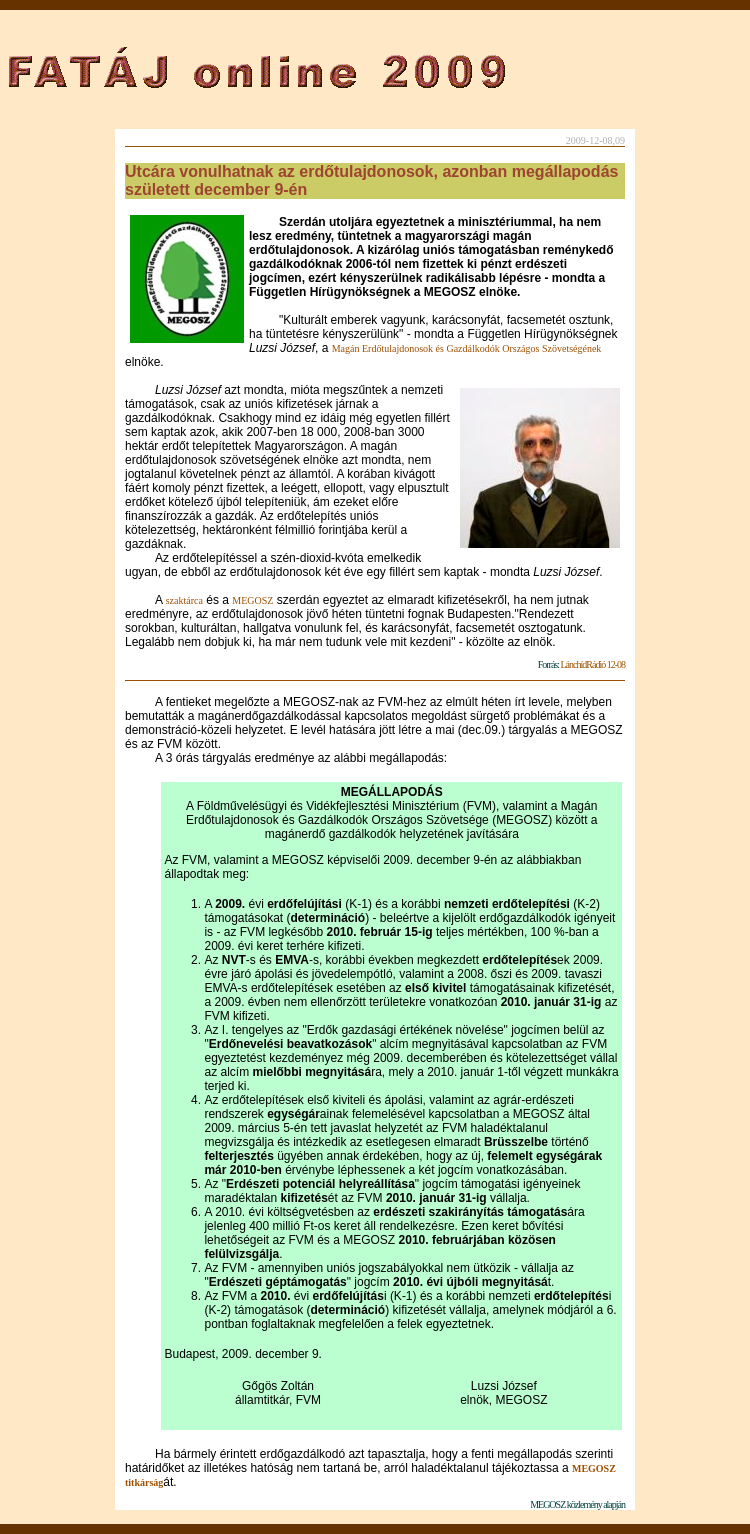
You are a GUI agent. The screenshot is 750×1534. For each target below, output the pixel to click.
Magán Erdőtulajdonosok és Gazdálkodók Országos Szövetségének (467, 348)
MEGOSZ (252, 600)
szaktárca (184, 600)
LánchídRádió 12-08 (593, 664)
